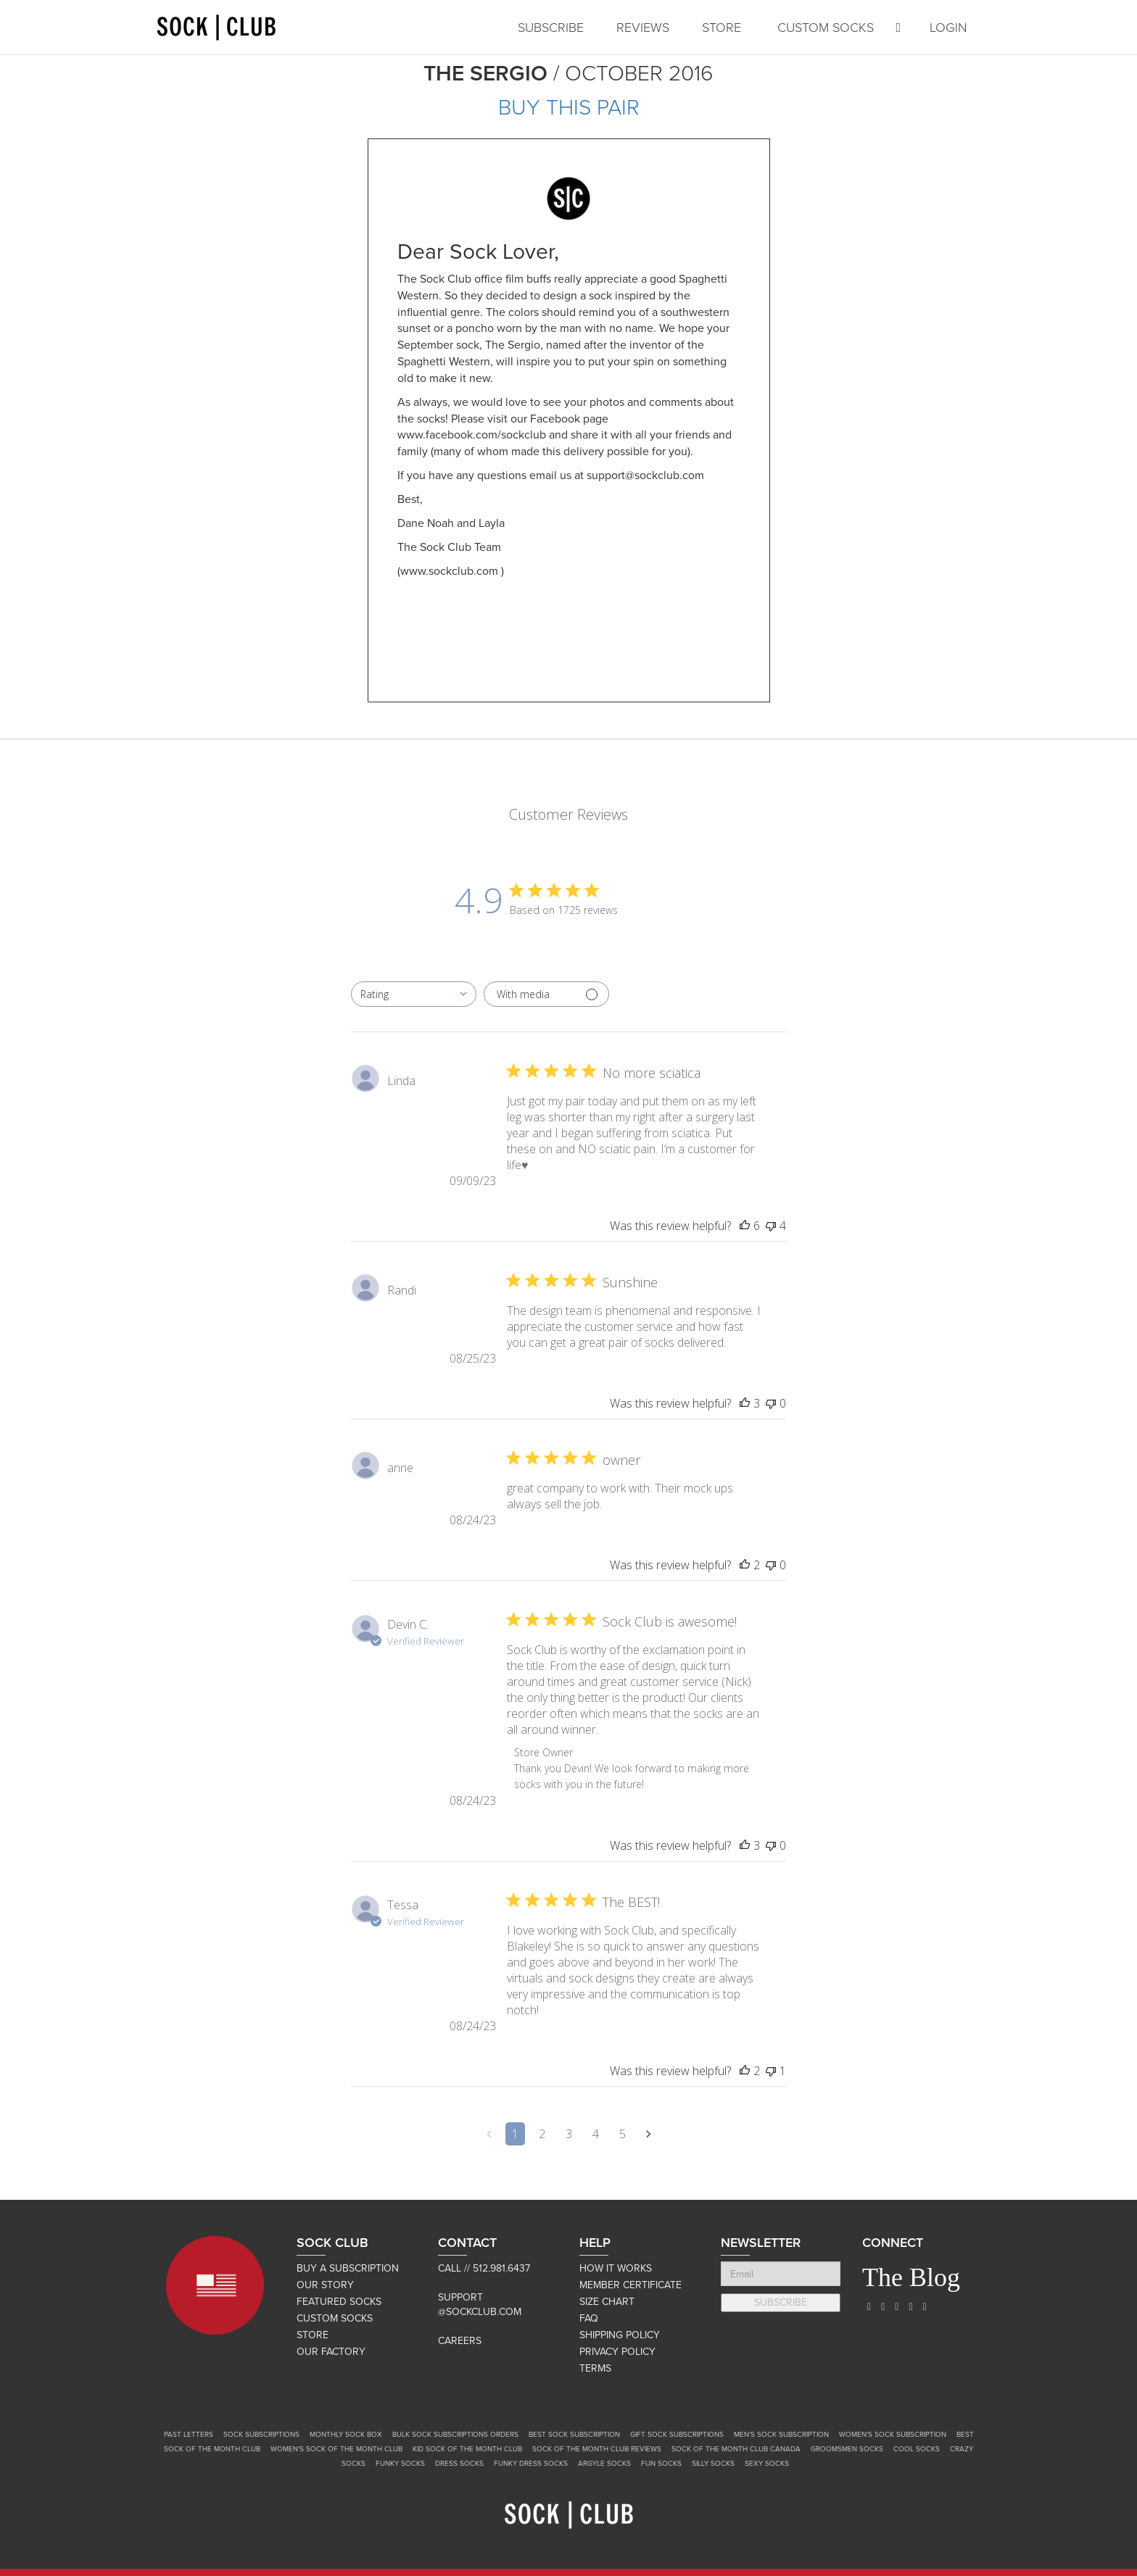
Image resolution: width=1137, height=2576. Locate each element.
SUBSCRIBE (551, 28)
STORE (721, 28)
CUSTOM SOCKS (825, 28)
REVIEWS (642, 28)
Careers (459, 2341)
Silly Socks (713, 2463)
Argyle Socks (604, 2463)
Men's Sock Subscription (781, 2434)
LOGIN (948, 28)
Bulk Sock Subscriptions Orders (455, 2434)
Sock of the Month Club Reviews (596, 2449)
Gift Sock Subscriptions (677, 2434)
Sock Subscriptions (261, 2434)
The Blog (911, 2277)
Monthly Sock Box (346, 2434)
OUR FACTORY (331, 2352)
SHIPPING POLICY (619, 2335)
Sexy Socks (767, 2463)
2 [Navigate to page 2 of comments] (542, 2134)
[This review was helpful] (745, 1226)
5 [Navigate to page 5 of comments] (622, 2134)
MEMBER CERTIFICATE (630, 2285)
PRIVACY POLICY (617, 2352)
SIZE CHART (606, 2301)
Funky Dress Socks (531, 2463)
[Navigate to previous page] (489, 2133)
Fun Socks (661, 2463)
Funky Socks (400, 2463)
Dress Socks (459, 2463)
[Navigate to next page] (649, 2133)
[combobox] (413, 994)
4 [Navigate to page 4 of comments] (595, 2134)
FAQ (588, 2318)
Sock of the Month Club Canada (736, 2449)
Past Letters (188, 2434)
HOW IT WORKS (615, 2268)
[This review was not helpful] (771, 1226)
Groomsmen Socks (847, 2449)
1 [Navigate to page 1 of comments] (515, 2134)
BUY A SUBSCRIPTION (348, 2268)
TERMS (595, 2368)
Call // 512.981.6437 (484, 2268)
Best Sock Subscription (574, 2434)
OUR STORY (325, 2285)
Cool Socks (916, 2449)
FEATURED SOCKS (339, 2301)
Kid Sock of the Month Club (467, 2449)
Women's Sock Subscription (892, 2434)
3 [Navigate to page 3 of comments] (569, 2134)
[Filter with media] (546, 994)
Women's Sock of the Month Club (336, 2449)
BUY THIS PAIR (569, 107)
